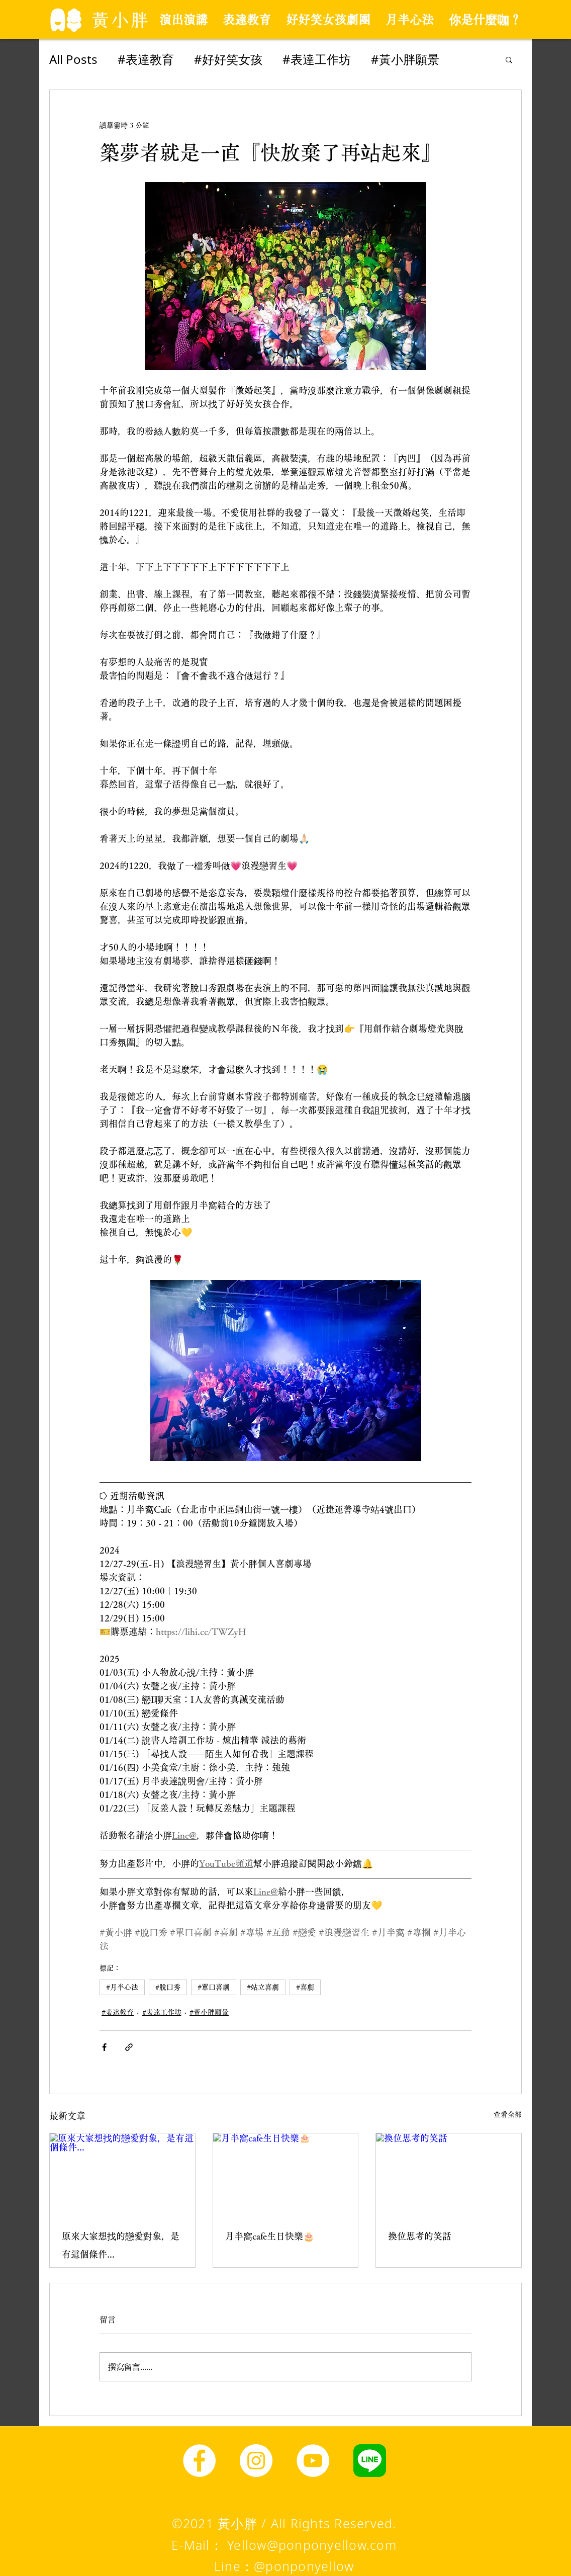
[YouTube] (313, 2460)
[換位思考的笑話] (448, 2174)
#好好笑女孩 (228, 59)
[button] (509, 59)
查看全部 (508, 2114)
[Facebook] (199, 2460)
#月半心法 (122, 1987)
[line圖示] (369, 2460)
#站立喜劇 (263, 1987)
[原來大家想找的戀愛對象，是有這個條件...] (122, 2174)
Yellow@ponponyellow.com (312, 2544)
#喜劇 (305, 1987)
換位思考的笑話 (419, 2236)
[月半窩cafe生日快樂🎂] (285, 2174)
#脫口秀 (167, 1987)
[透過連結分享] (129, 2047)
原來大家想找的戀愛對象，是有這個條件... (120, 2245)
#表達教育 (146, 59)
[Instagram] (256, 2460)
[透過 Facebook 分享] (104, 2047)
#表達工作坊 (316, 59)
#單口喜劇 (214, 1987)
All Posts (73, 59)
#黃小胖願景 (405, 59)
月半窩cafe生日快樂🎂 (269, 2236)
